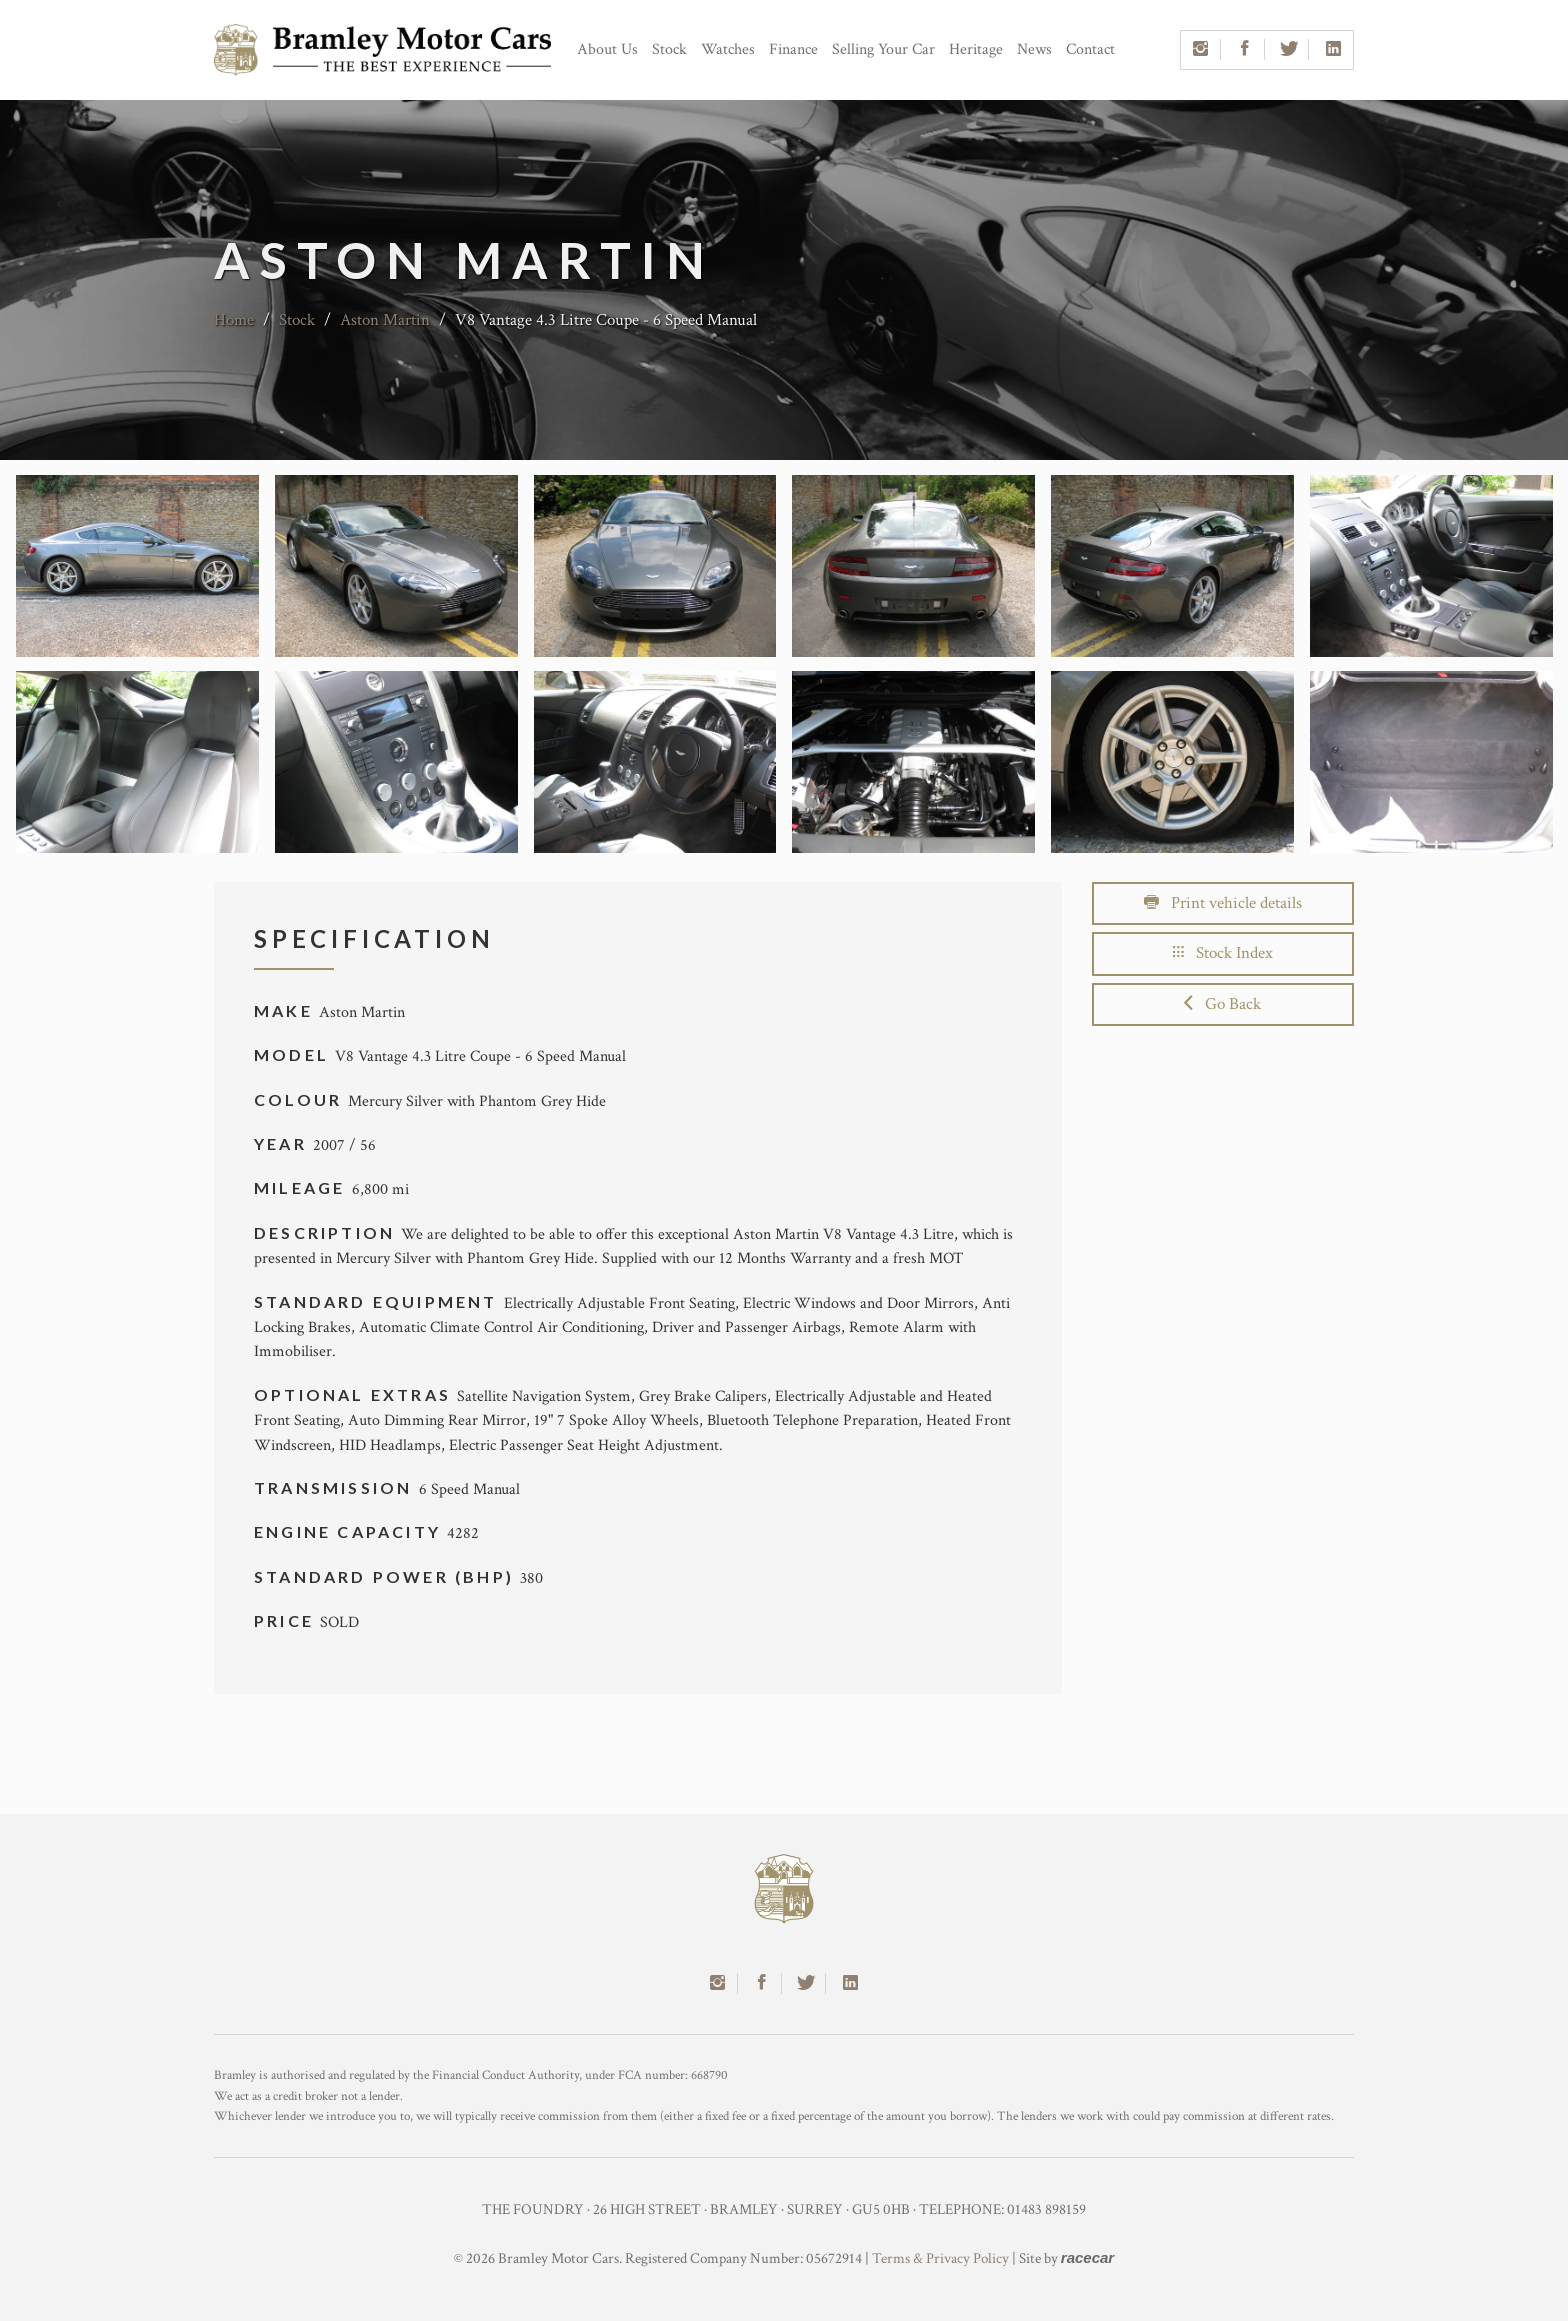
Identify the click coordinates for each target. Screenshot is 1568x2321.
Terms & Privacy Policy (940, 2258)
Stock (669, 49)
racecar (1087, 2257)
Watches (728, 49)
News (1034, 49)
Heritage (976, 49)
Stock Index (1223, 953)
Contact (1090, 49)
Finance (793, 49)
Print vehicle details (1223, 903)
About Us (607, 49)
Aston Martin (385, 320)
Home (234, 320)
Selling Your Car (883, 49)
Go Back (1222, 1004)
